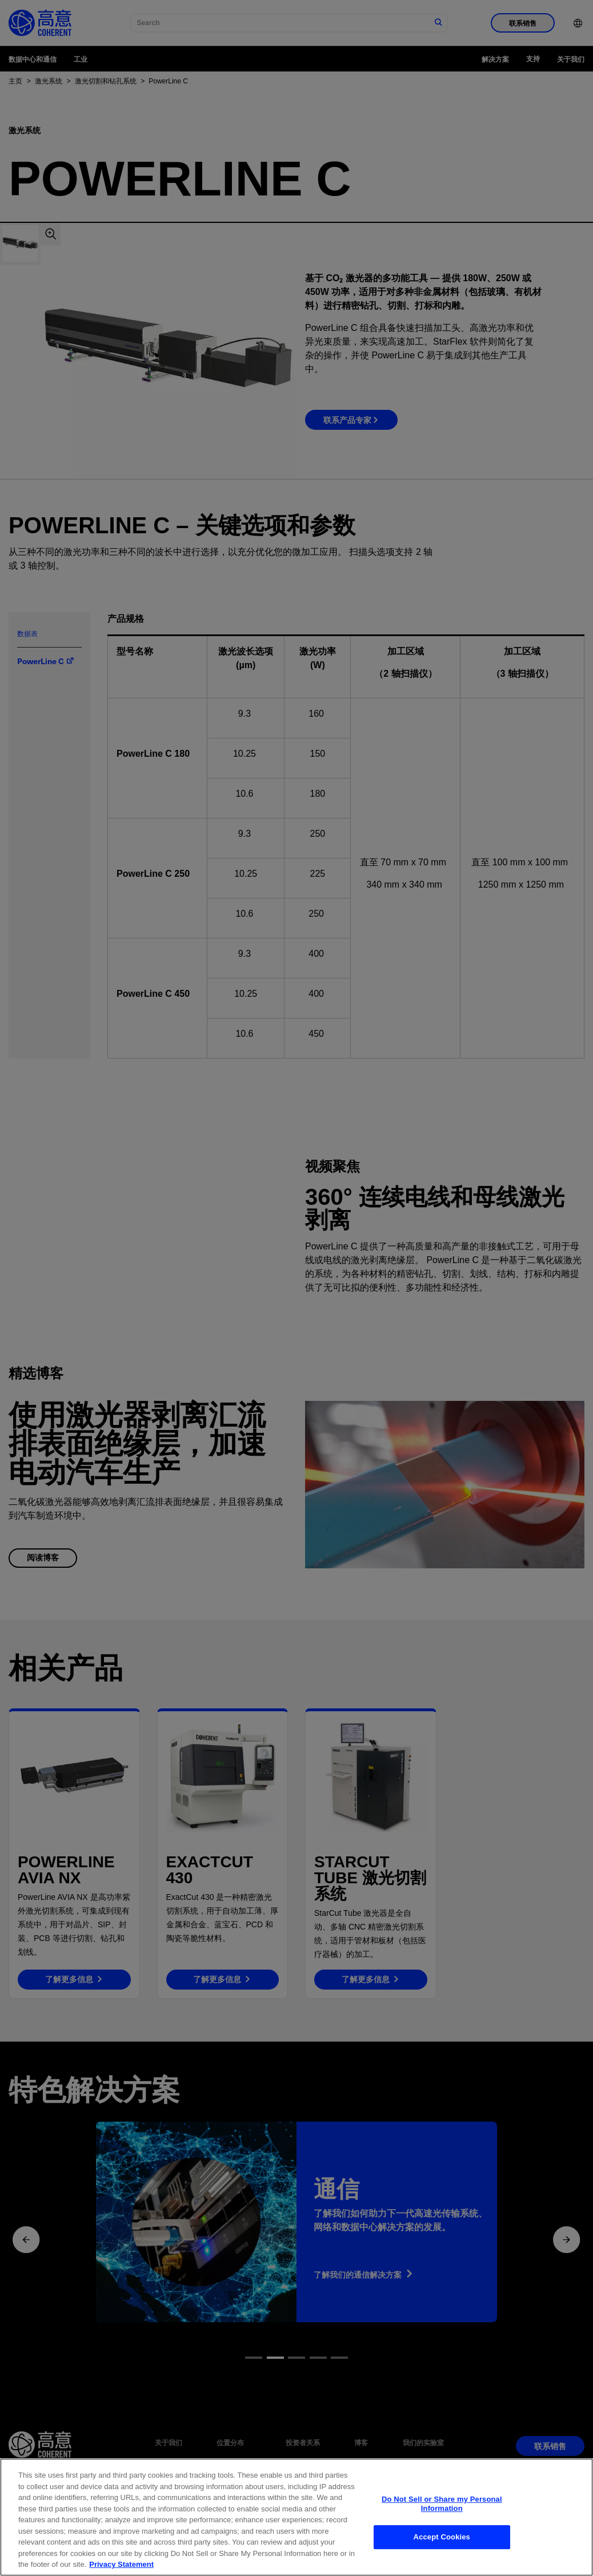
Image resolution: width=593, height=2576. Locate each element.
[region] (296, 2517)
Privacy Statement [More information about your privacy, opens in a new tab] (121, 2564)
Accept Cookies (442, 2537)
